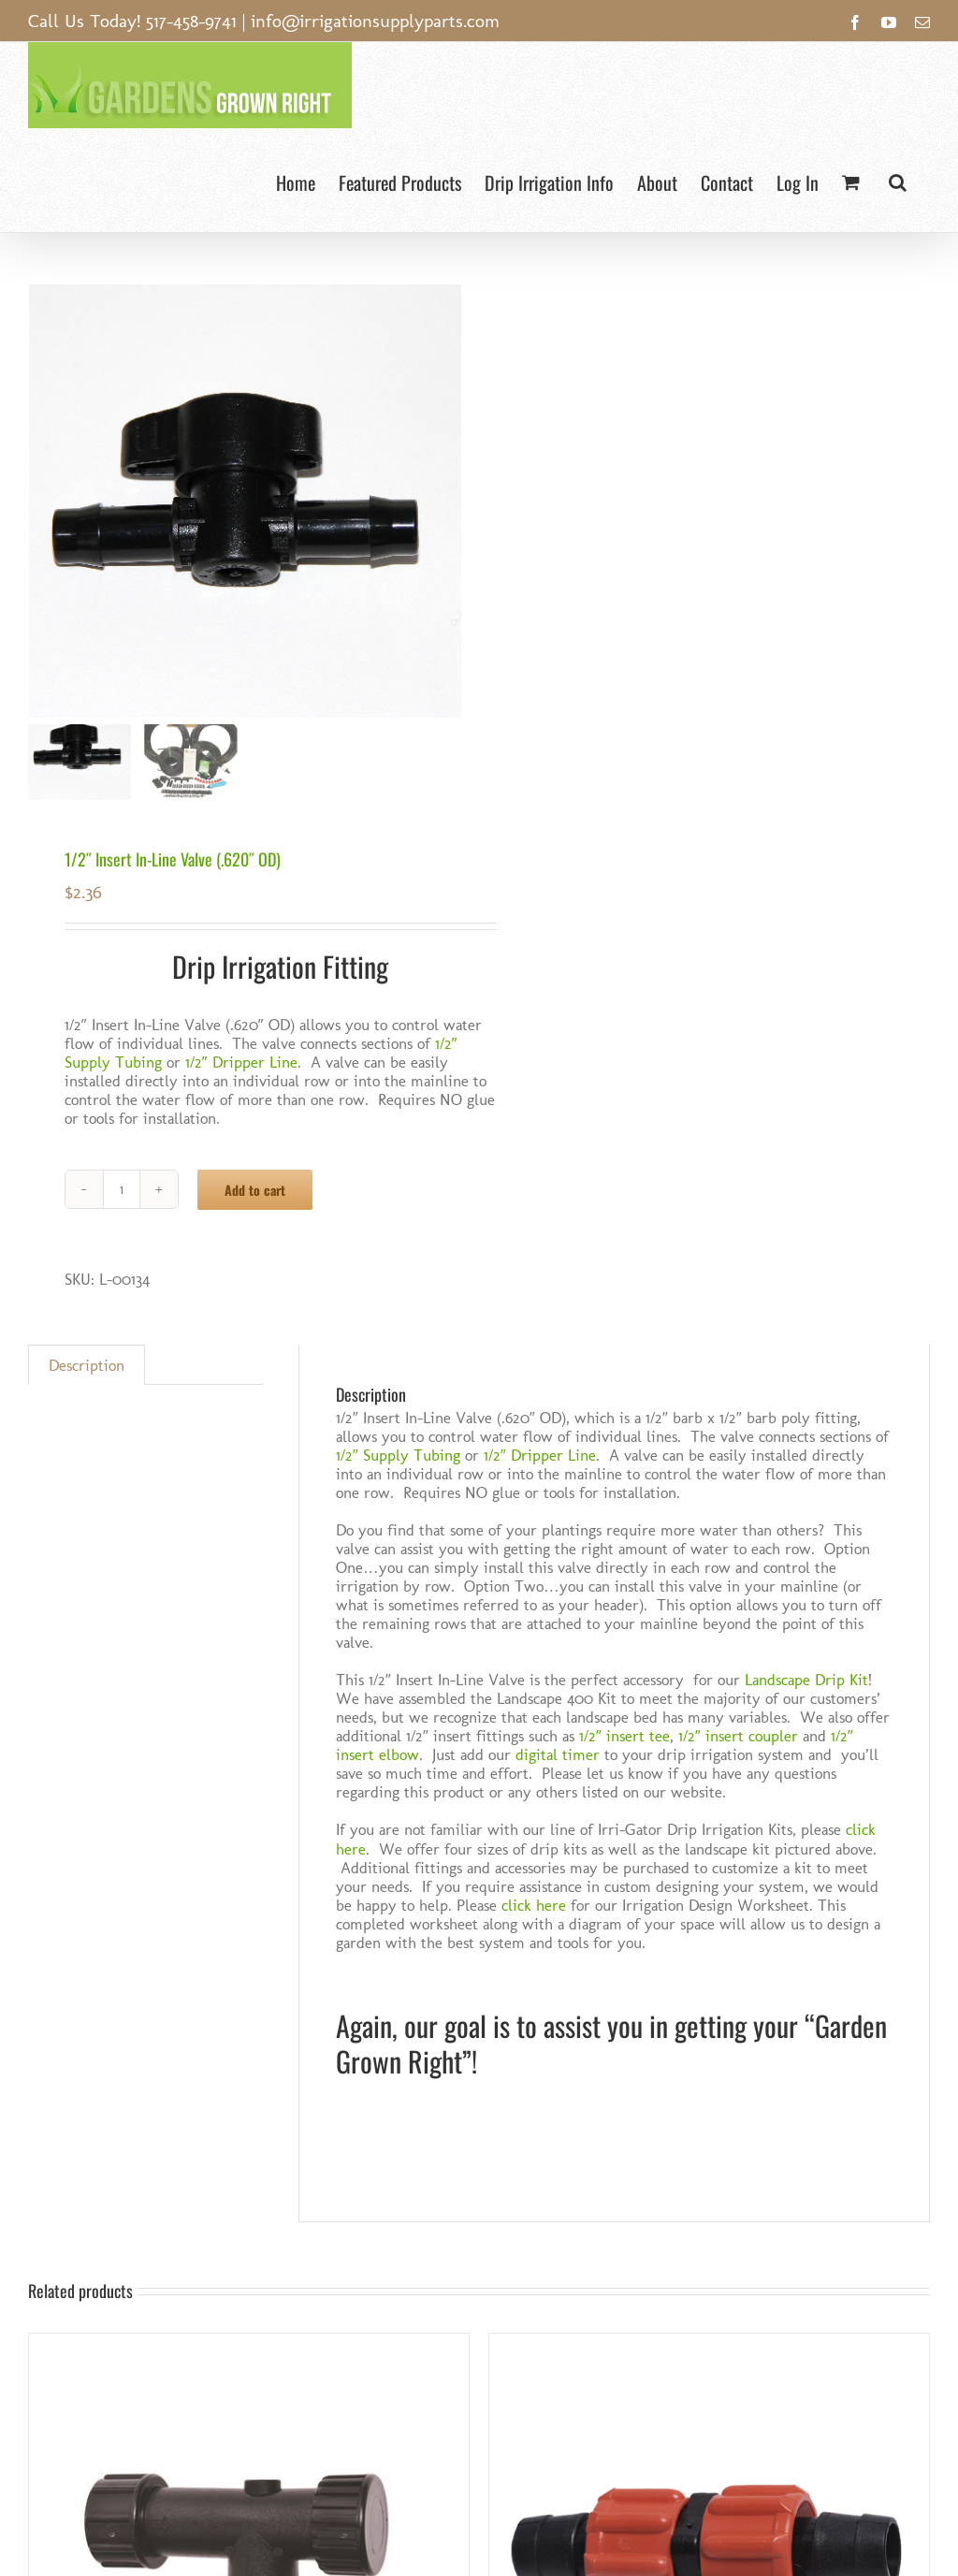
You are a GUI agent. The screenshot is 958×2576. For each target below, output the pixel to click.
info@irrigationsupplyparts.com (375, 20)
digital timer (557, 1754)
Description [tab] (86, 1365)
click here (533, 1905)
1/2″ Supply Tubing (398, 1455)
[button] (898, 180)
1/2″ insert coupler (738, 1735)
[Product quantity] (121, 1189)
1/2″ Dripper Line (241, 1062)
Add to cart (255, 1190)
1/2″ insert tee (624, 1735)
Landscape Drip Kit (806, 1679)
